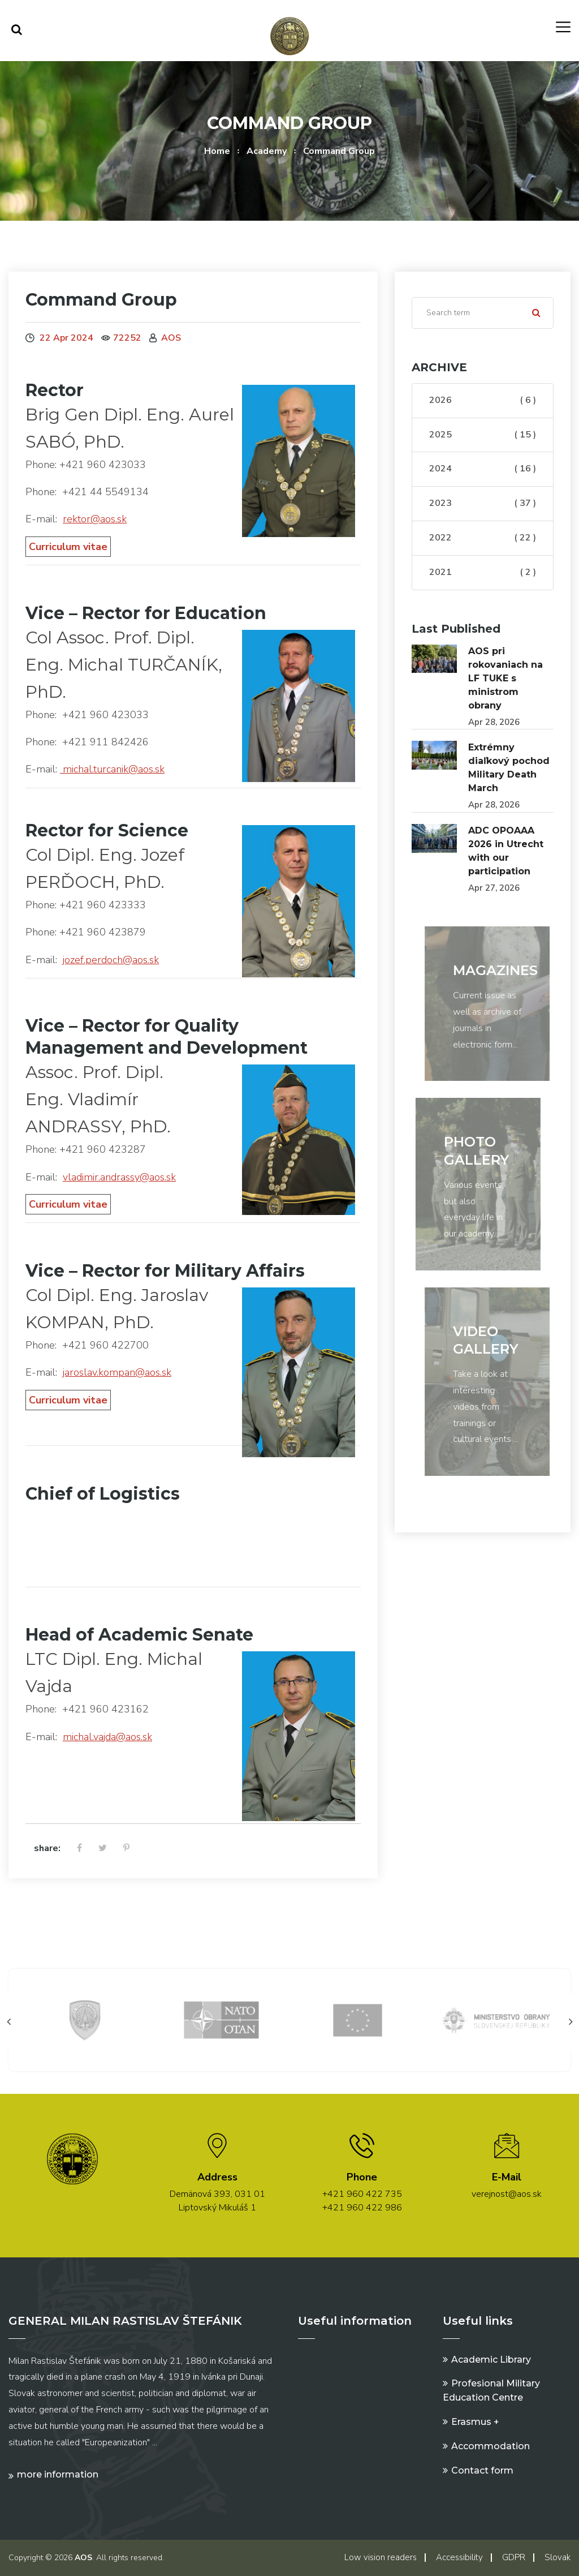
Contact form (482, 2470)
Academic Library (491, 2359)
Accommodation (490, 2446)
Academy (267, 151)
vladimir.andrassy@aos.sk (119, 1177)
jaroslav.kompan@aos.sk (117, 1372)
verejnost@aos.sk (507, 2194)
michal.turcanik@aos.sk (112, 769)
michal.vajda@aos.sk (107, 1737)
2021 (482, 572)
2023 (482, 503)
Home (217, 151)
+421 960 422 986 (362, 2207)
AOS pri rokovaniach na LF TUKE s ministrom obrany (505, 678)
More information (57, 2474)
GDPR (513, 2557)
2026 (482, 400)
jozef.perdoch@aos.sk (111, 960)
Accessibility (459, 2557)
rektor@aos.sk (95, 519)
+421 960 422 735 (362, 2194)
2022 (482, 538)
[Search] (483, 313)
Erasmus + (475, 2421)
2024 (482, 469)
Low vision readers (380, 2557)
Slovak (558, 2557)
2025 (482, 435)
